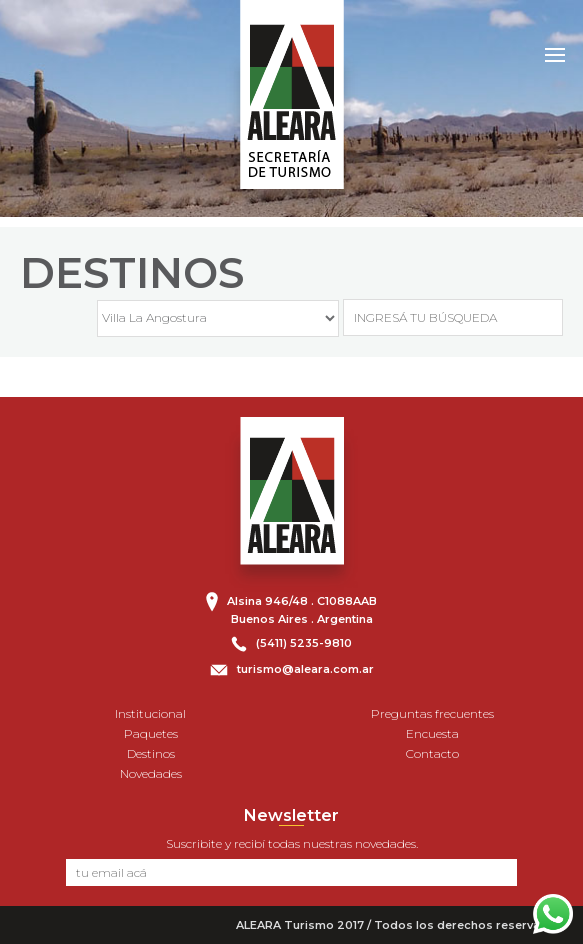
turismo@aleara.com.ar (305, 669)
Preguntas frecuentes (432, 713)
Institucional (150, 713)
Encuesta (432, 733)
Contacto (432, 753)
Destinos (151, 753)
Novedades (151, 773)
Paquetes (151, 733)
